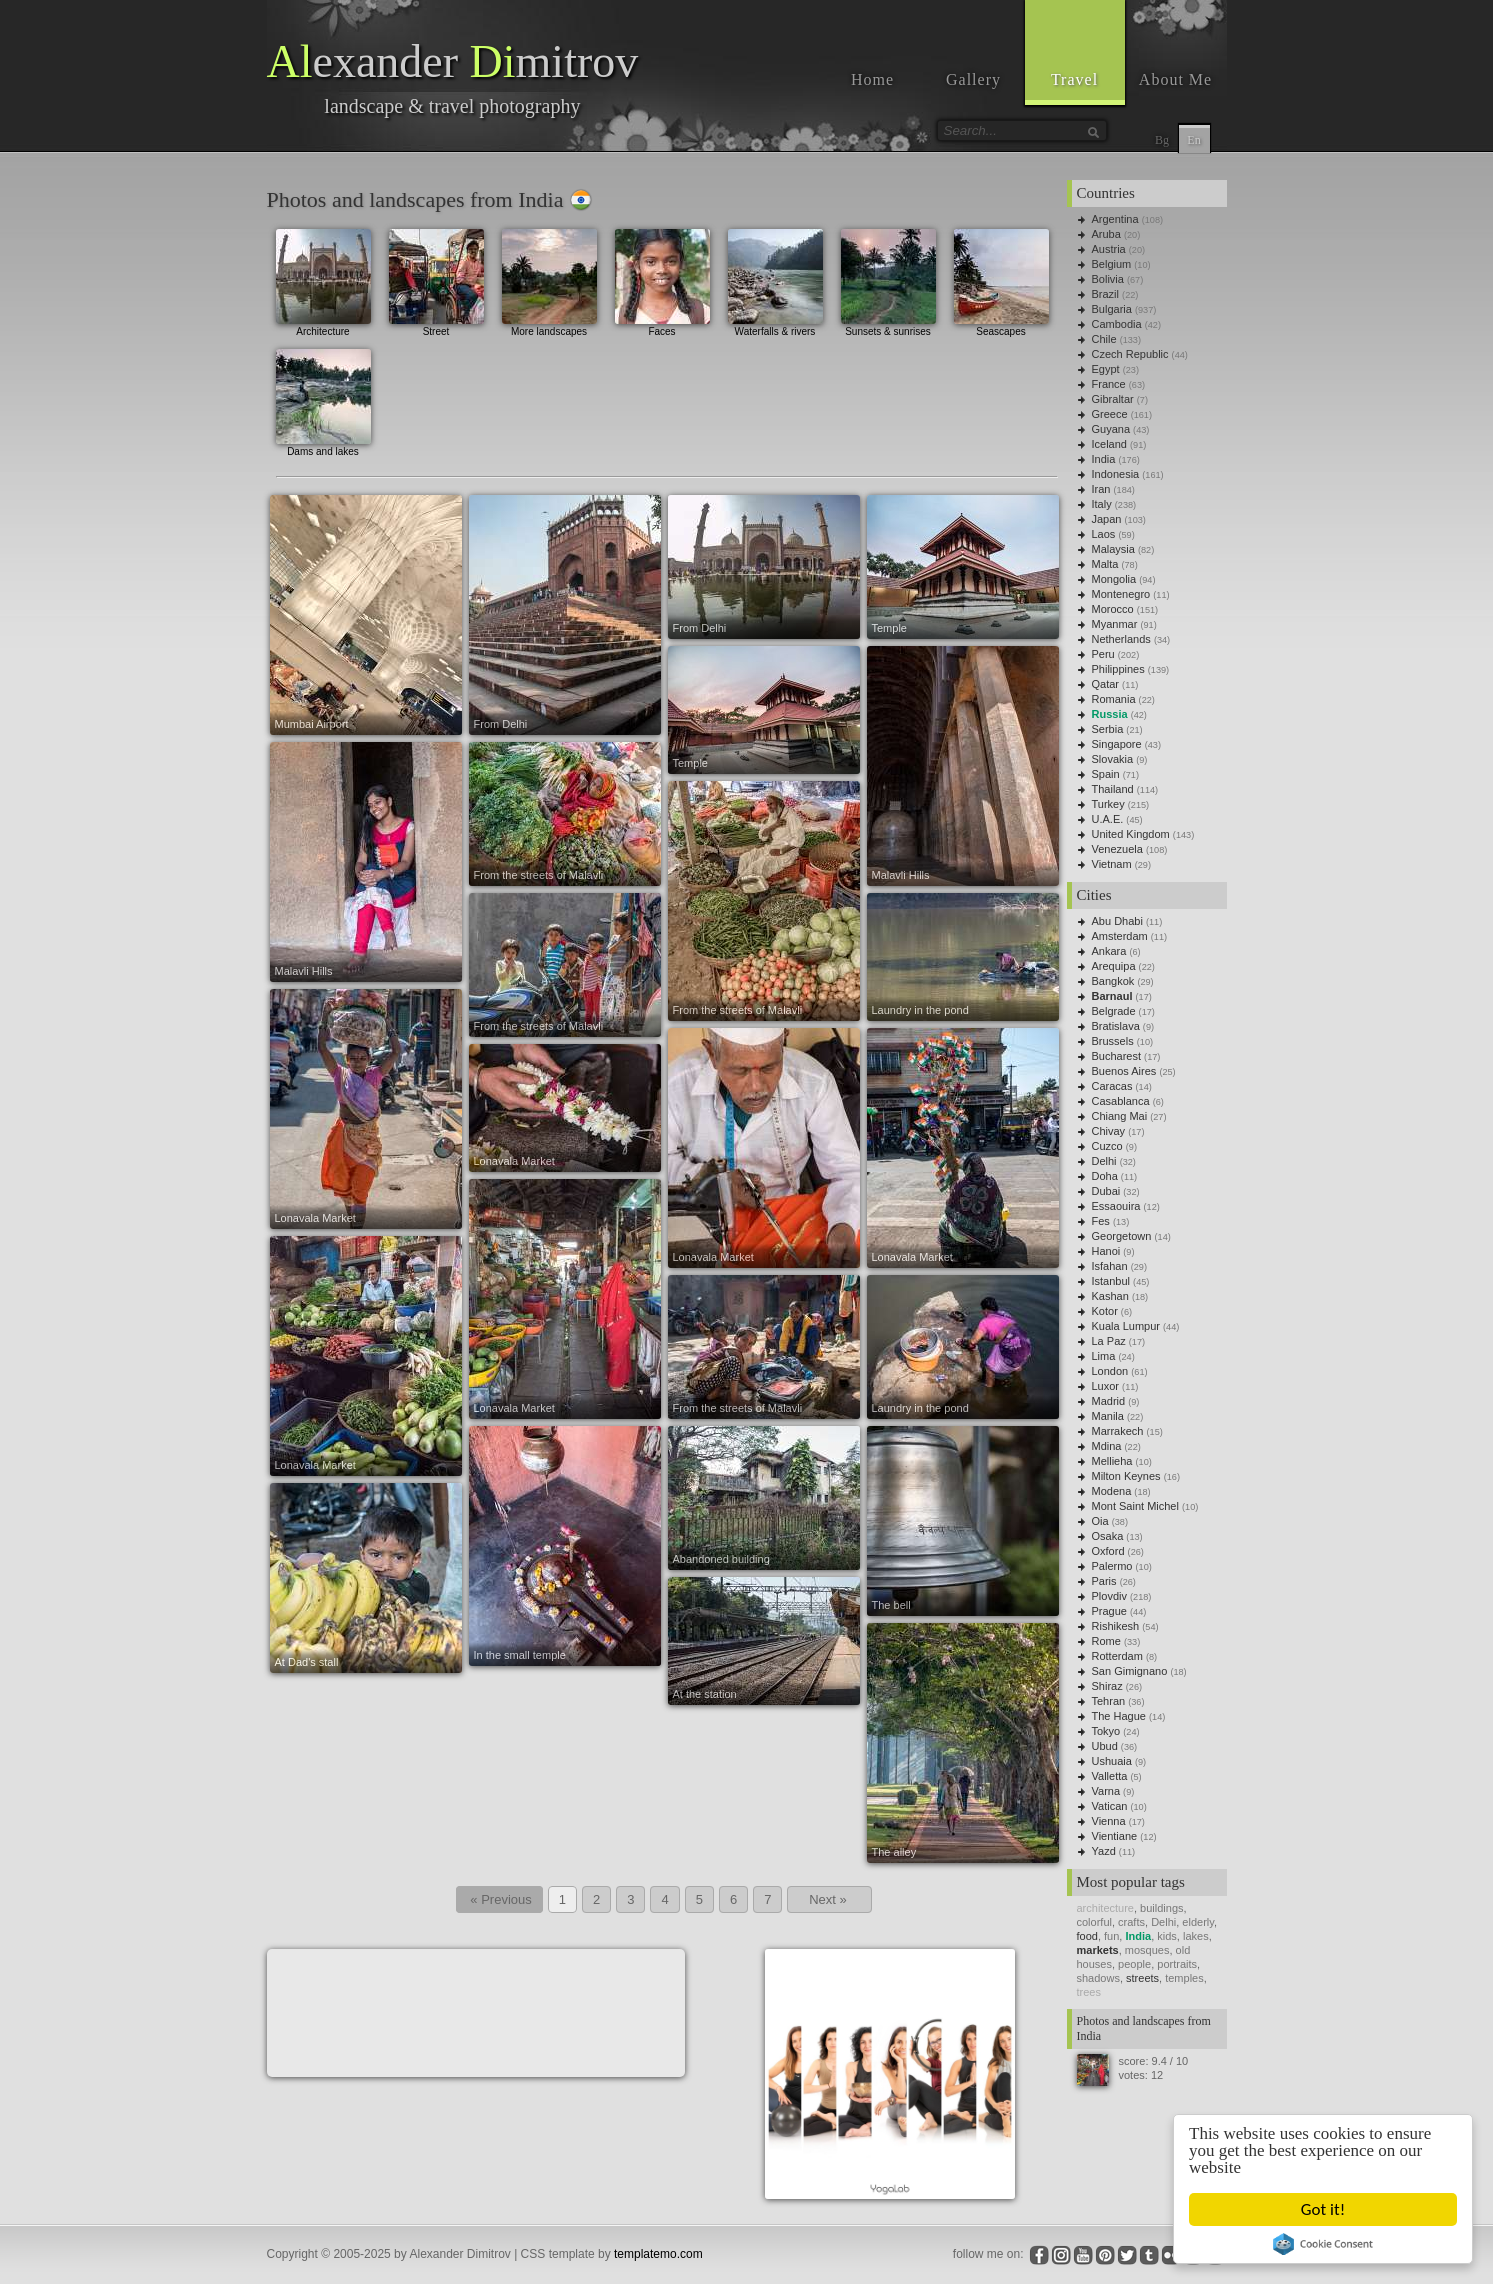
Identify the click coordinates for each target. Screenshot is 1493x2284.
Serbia (1108, 729)
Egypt (1106, 369)
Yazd (1104, 1851)
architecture (1105, 1908)
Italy (1102, 504)
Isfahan (1110, 1266)
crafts (1131, 1922)
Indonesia (1116, 474)
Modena (1112, 1491)
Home (872, 79)
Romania (1114, 699)
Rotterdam (1117, 1656)
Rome (1106, 1641)
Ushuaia (1112, 1761)
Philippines (1118, 669)
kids (1167, 1936)
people (1134, 1964)
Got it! (1324, 2209)
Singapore (1117, 744)
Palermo (1112, 1566)
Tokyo (1106, 1731)
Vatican (1110, 1806)
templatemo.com (658, 2254)
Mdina (1107, 1446)
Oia (1100, 1521)
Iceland (1109, 444)
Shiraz (1107, 1686)
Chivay (1109, 1131)
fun (1111, 1936)
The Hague (1119, 1716)
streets (1142, 1978)
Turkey (1108, 804)
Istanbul (1111, 1281)
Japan (1107, 519)
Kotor (1105, 1311)
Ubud (1105, 1746)
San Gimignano (1130, 1671)
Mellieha (1112, 1461)
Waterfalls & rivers (775, 280)
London (1110, 1371)
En (1193, 140)
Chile (1104, 339)
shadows (1098, 1978)
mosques (1147, 1950)
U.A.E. (1108, 819)
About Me (1175, 79)
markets (1098, 1950)
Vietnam (1112, 864)
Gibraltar (1113, 399)
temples (1184, 1978)
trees (1089, 1992)
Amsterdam (1120, 936)
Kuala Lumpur (1126, 1326)
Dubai (1106, 1191)
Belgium (1112, 264)
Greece (1110, 414)
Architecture (323, 280)
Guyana (1111, 429)
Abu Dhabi (1117, 921)
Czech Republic (1130, 354)
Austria (1109, 249)
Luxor (1106, 1386)
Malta (1105, 564)
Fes (1101, 1221)
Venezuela (1117, 849)
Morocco (1113, 609)
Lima (1104, 1356)
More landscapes (549, 280)
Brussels (1113, 1041)
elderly (1198, 1922)
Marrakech (1118, 1431)
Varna (1106, 1791)
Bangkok (1113, 981)
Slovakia (1113, 759)
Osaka (1108, 1536)
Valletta (1110, 1776)
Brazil (1106, 294)
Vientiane (1115, 1836)
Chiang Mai (1120, 1116)
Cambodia (1117, 324)
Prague (1109, 1611)
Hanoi (1106, 1251)
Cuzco (1107, 1146)
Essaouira (1116, 1206)
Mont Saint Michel (1135, 1506)
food (1087, 1936)
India (1104, 459)
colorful (1094, 1922)
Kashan (1110, 1296)
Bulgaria (1112, 309)
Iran (1101, 489)
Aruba (1106, 234)
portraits (1177, 1964)
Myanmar (1115, 624)
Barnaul (1112, 996)
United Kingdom (1131, 834)
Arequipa (1114, 966)
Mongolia (1114, 579)
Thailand (1113, 789)
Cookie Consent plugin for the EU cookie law (1324, 2244)
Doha (1105, 1176)
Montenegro (1121, 594)
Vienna (1109, 1821)
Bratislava (1116, 1026)
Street (436, 280)
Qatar (1106, 684)
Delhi (1104, 1161)
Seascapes (1001, 280)
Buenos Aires (1124, 1071)
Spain (1106, 774)
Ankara (1109, 951)
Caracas (1112, 1086)
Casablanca (1121, 1101)
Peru (1103, 654)
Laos (1104, 534)
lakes (1196, 1936)
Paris (1104, 1581)
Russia (1110, 714)
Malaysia (1113, 549)
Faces (662, 280)
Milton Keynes (1126, 1476)
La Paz (1109, 1341)
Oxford (1108, 1551)
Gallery (973, 79)
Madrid (1109, 1401)
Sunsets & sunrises (888, 280)
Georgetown (1122, 1236)
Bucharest (1117, 1056)
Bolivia (1108, 279)
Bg (1162, 140)
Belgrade (1114, 1011)
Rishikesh (1116, 1626)
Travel (1074, 79)
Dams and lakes (323, 400)
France (1109, 384)
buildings (1161, 1908)
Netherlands (1121, 639)
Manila (1108, 1416)
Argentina (1115, 219)
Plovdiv (1109, 1596)
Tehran (1109, 1701)
